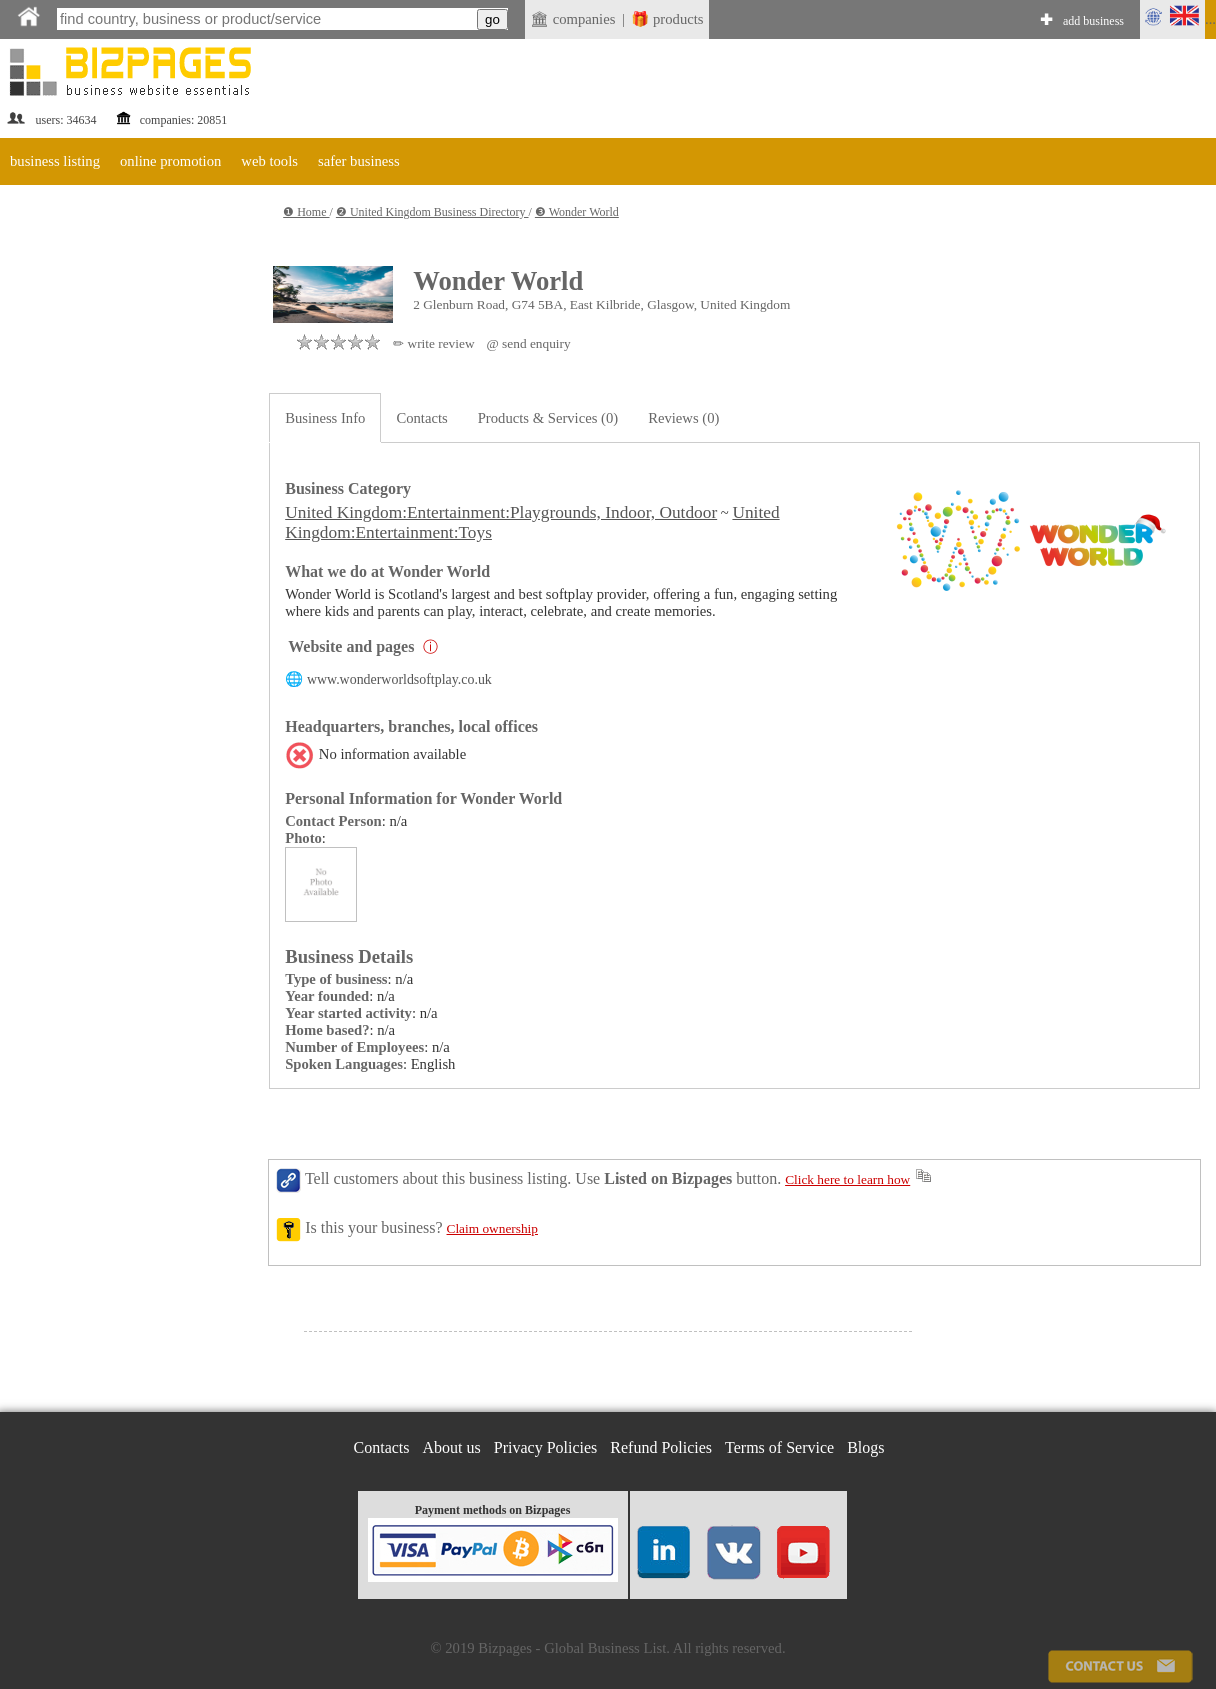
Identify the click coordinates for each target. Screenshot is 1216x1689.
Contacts (421, 418)
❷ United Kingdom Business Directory (432, 212)
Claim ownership (492, 1228)
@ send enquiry (529, 343)
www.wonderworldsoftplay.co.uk (399, 679)
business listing (55, 161)
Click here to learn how (847, 1179)
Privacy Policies (546, 1447)
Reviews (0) (683, 418)
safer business (359, 161)
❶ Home (306, 212)
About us (452, 1447)
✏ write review (433, 343)
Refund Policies (661, 1447)
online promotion (170, 161)
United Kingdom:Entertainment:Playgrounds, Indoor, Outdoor (501, 512)
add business (1093, 21)
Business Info (325, 418)
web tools (269, 161)
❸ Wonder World (577, 212)
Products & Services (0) (548, 418)
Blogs (865, 1447)
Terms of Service (779, 1447)
